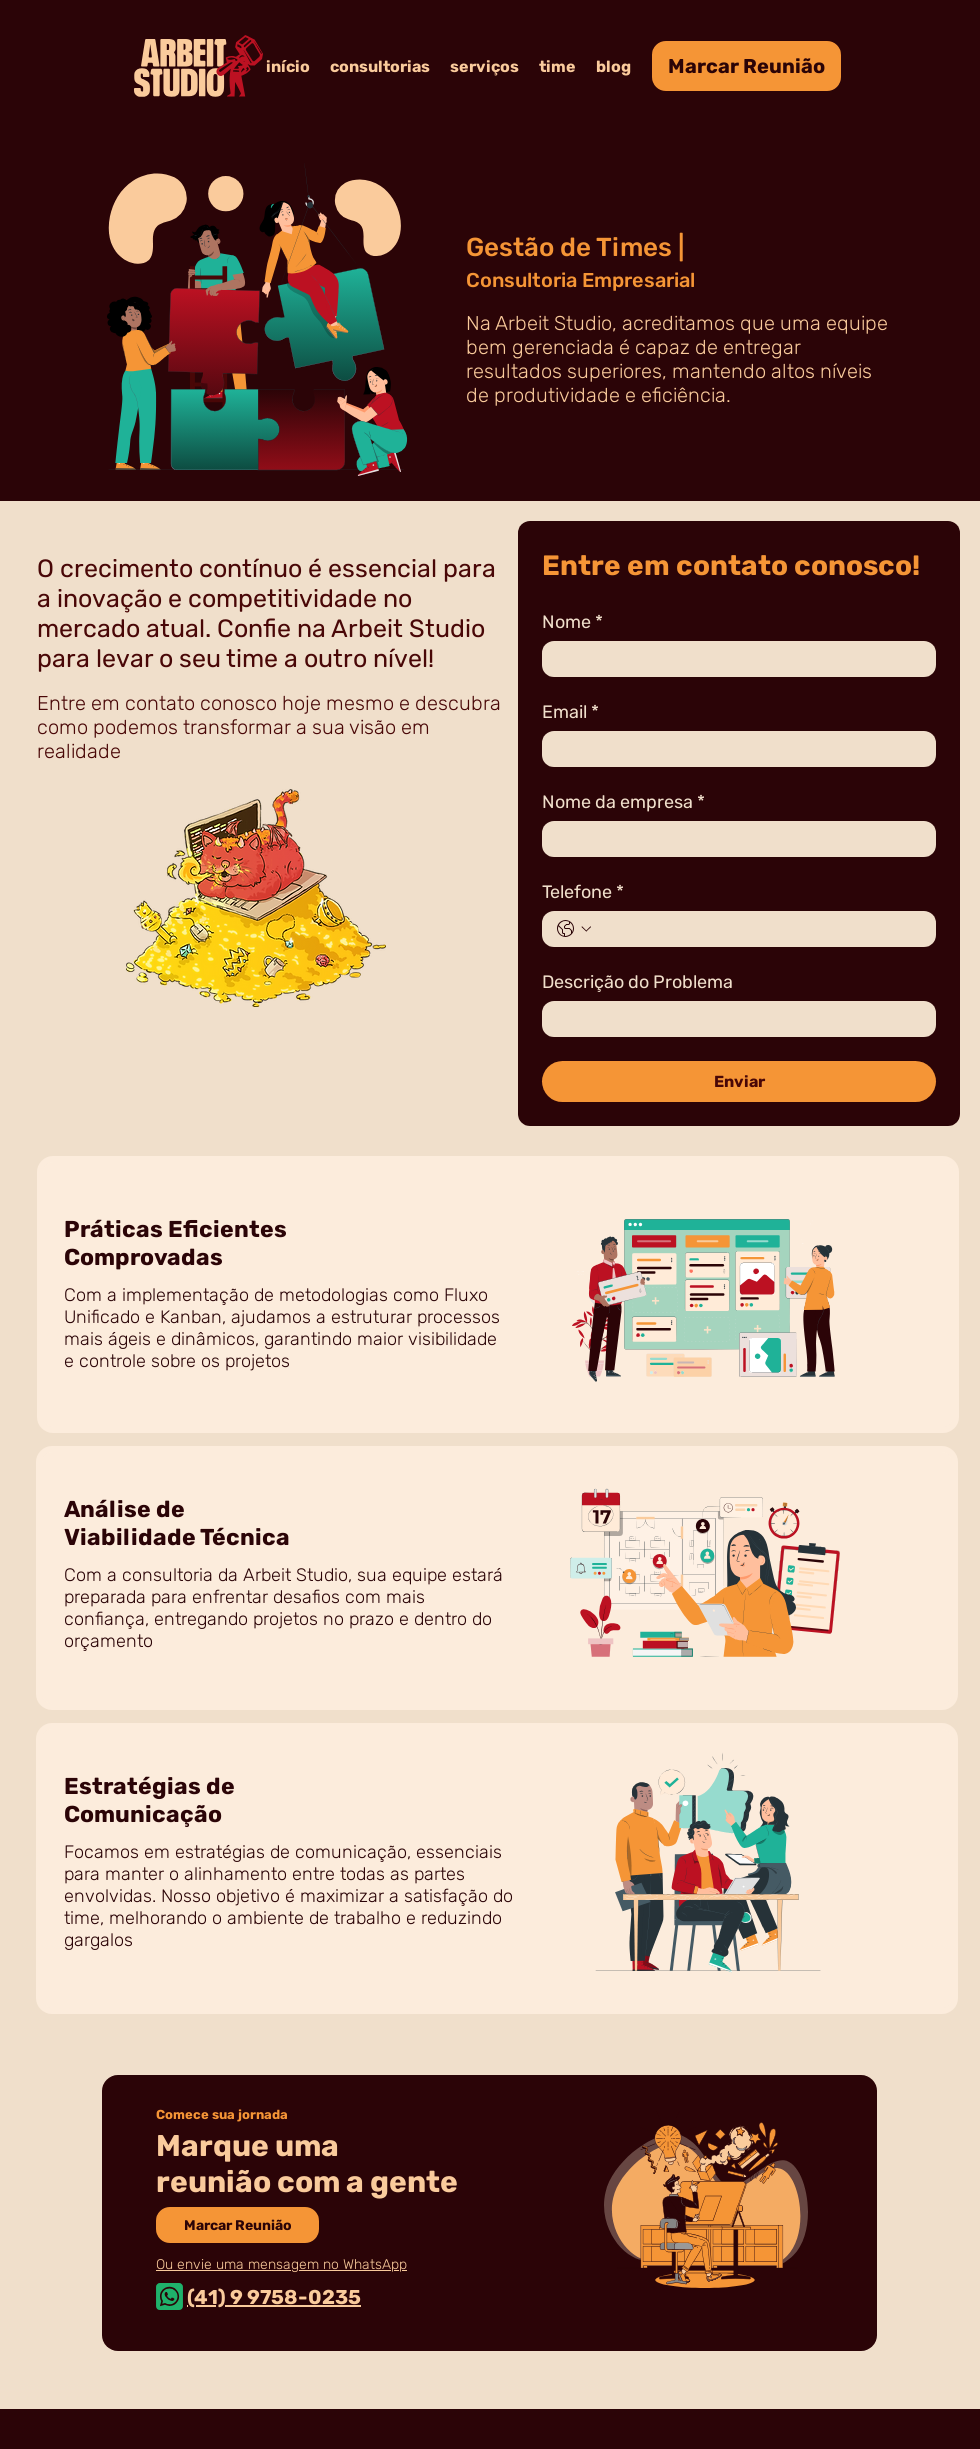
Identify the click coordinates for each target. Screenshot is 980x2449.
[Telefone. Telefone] (759, 929)
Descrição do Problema (637, 982)
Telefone (583, 892)
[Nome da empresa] (733, 839)
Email (570, 712)
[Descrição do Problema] (733, 1019)
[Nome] (733, 659)
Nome (572, 622)
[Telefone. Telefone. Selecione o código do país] (574, 929)
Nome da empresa (623, 802)
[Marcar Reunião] (746, 66)
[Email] (733, 749)
